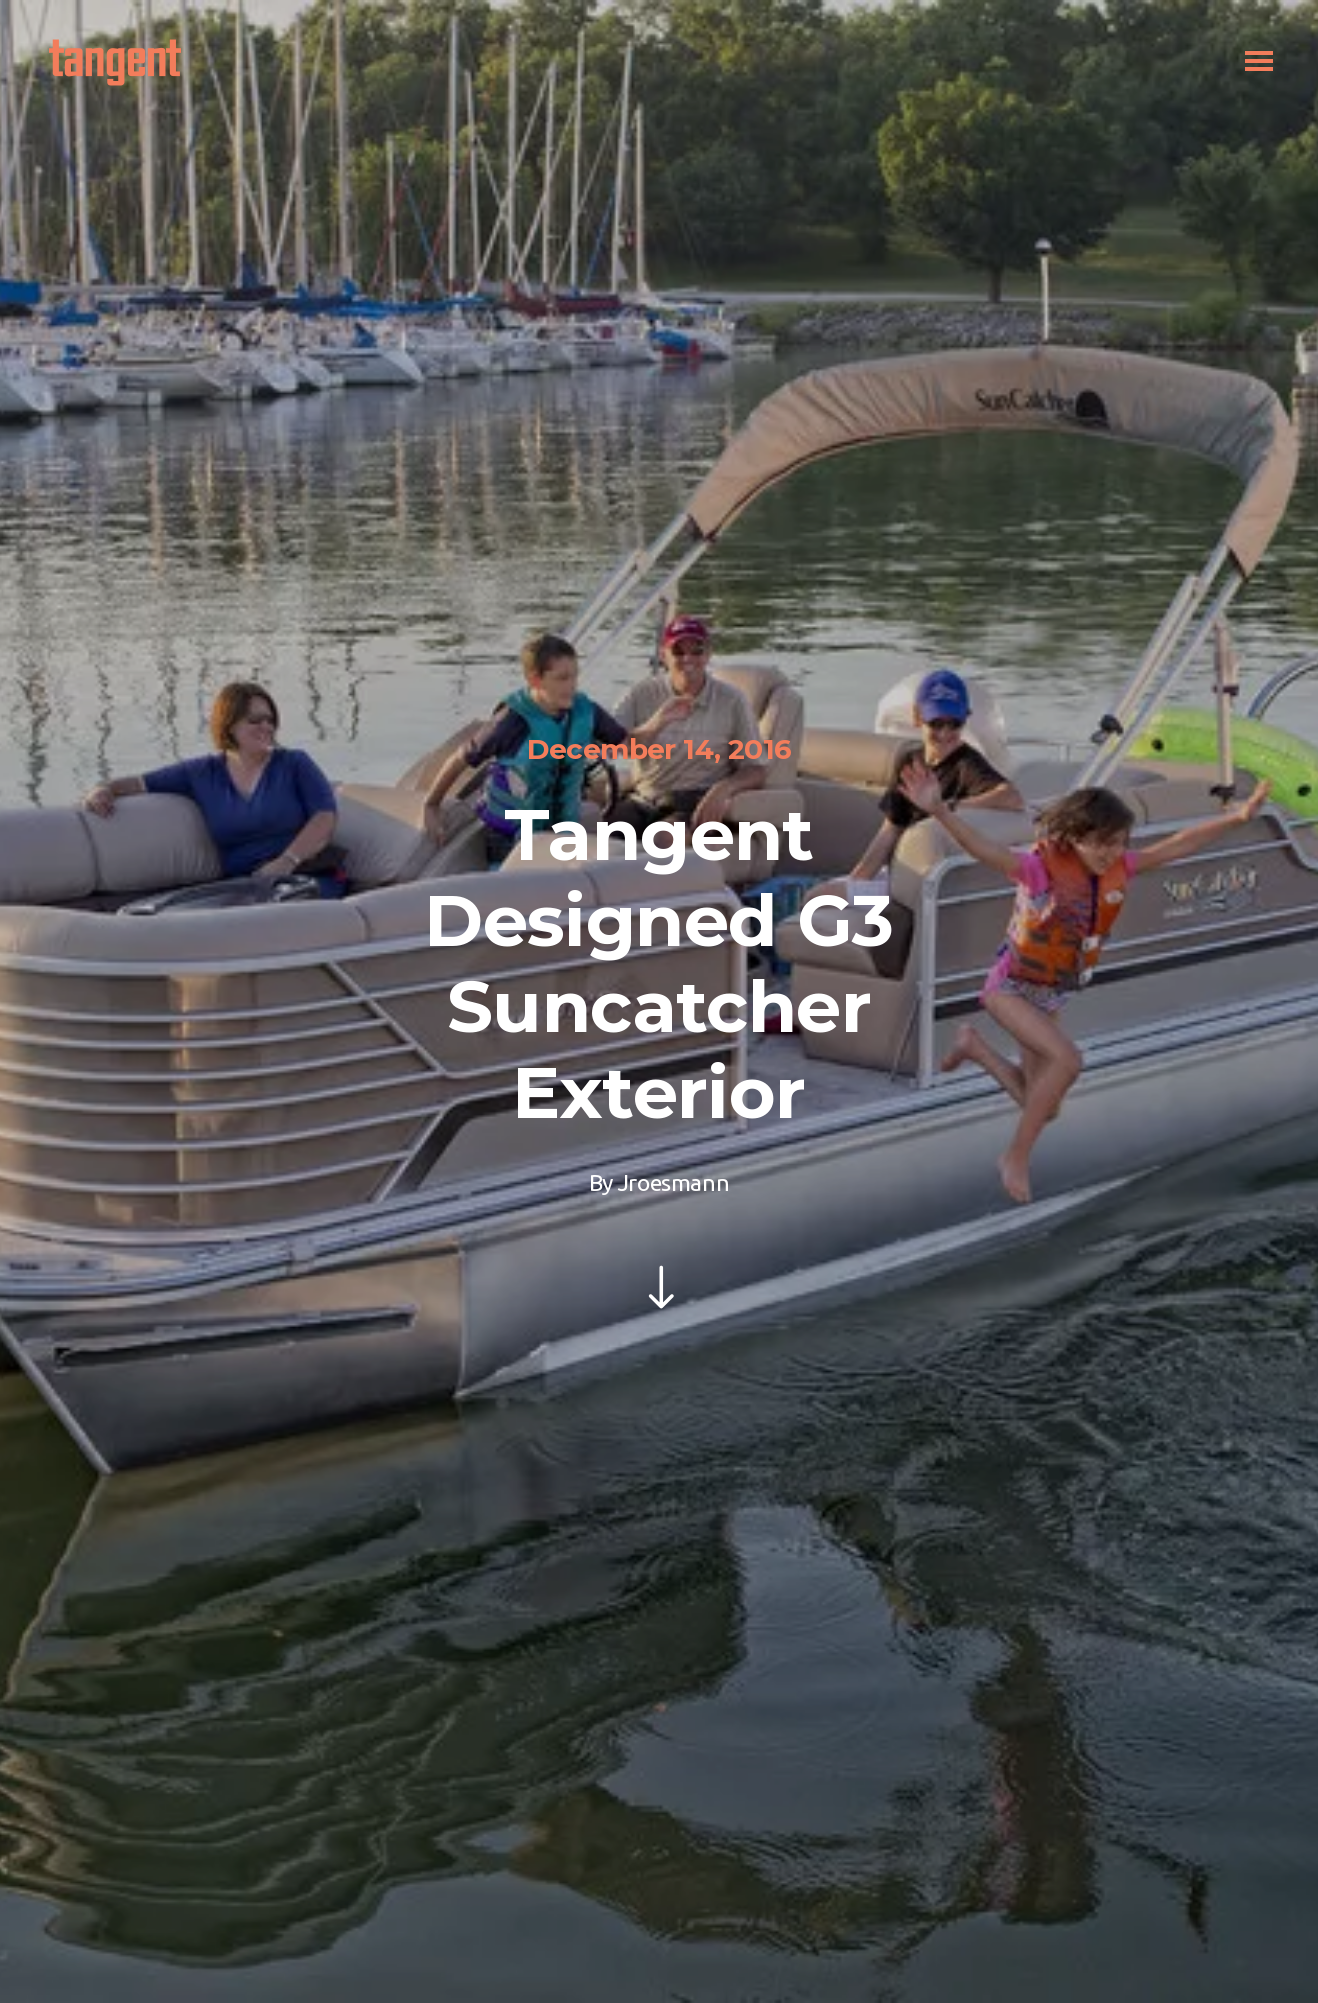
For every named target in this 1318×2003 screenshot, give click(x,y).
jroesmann (673, 1182)
